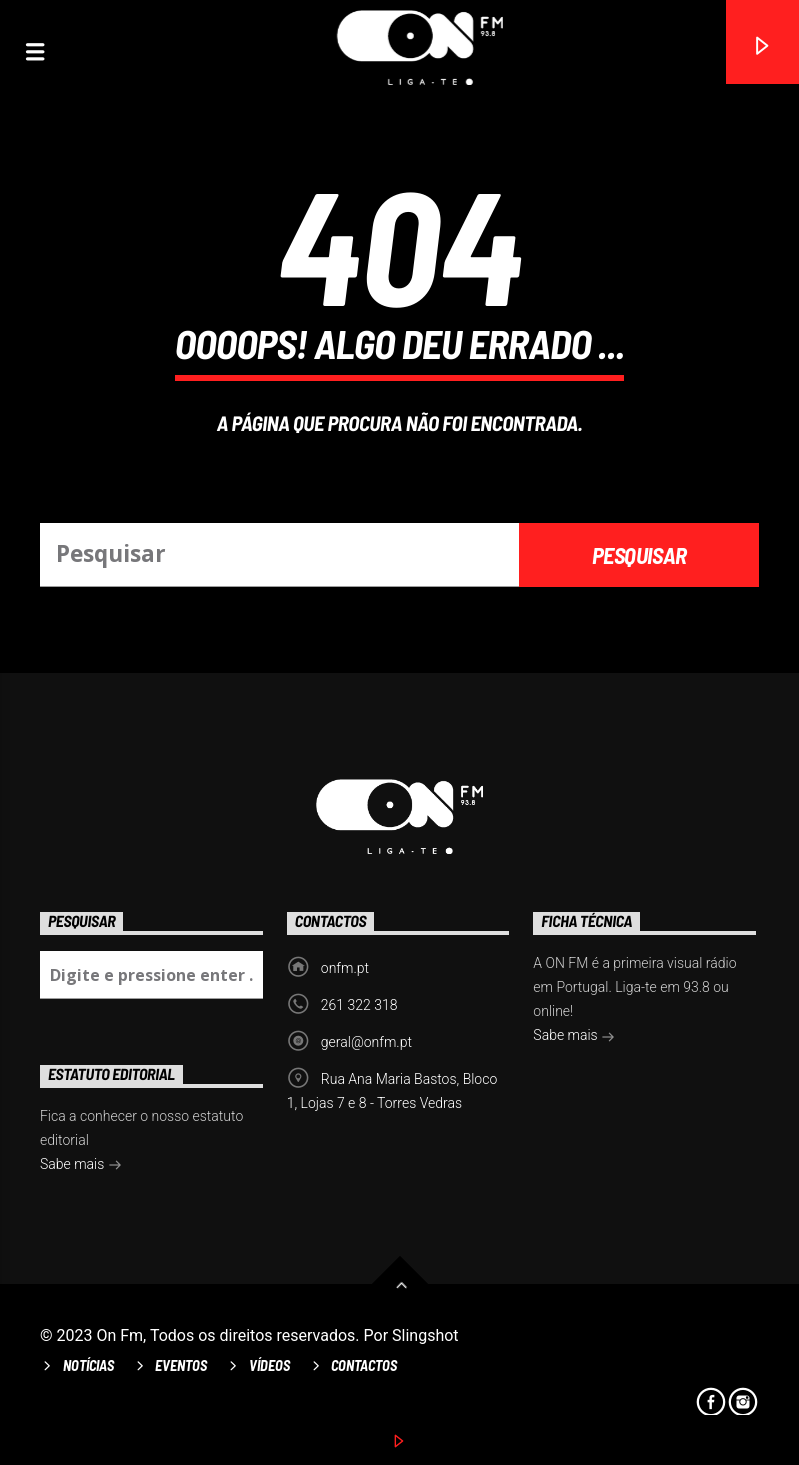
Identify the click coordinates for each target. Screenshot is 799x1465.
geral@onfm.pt (366, 1042)
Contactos (364, 1365)
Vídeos (269, 1365)
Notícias (88, 1365)
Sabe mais (574, 1037)
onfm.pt (345, 968)
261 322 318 (359, 1005)
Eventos (181, 1365)
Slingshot (425, 1335)
